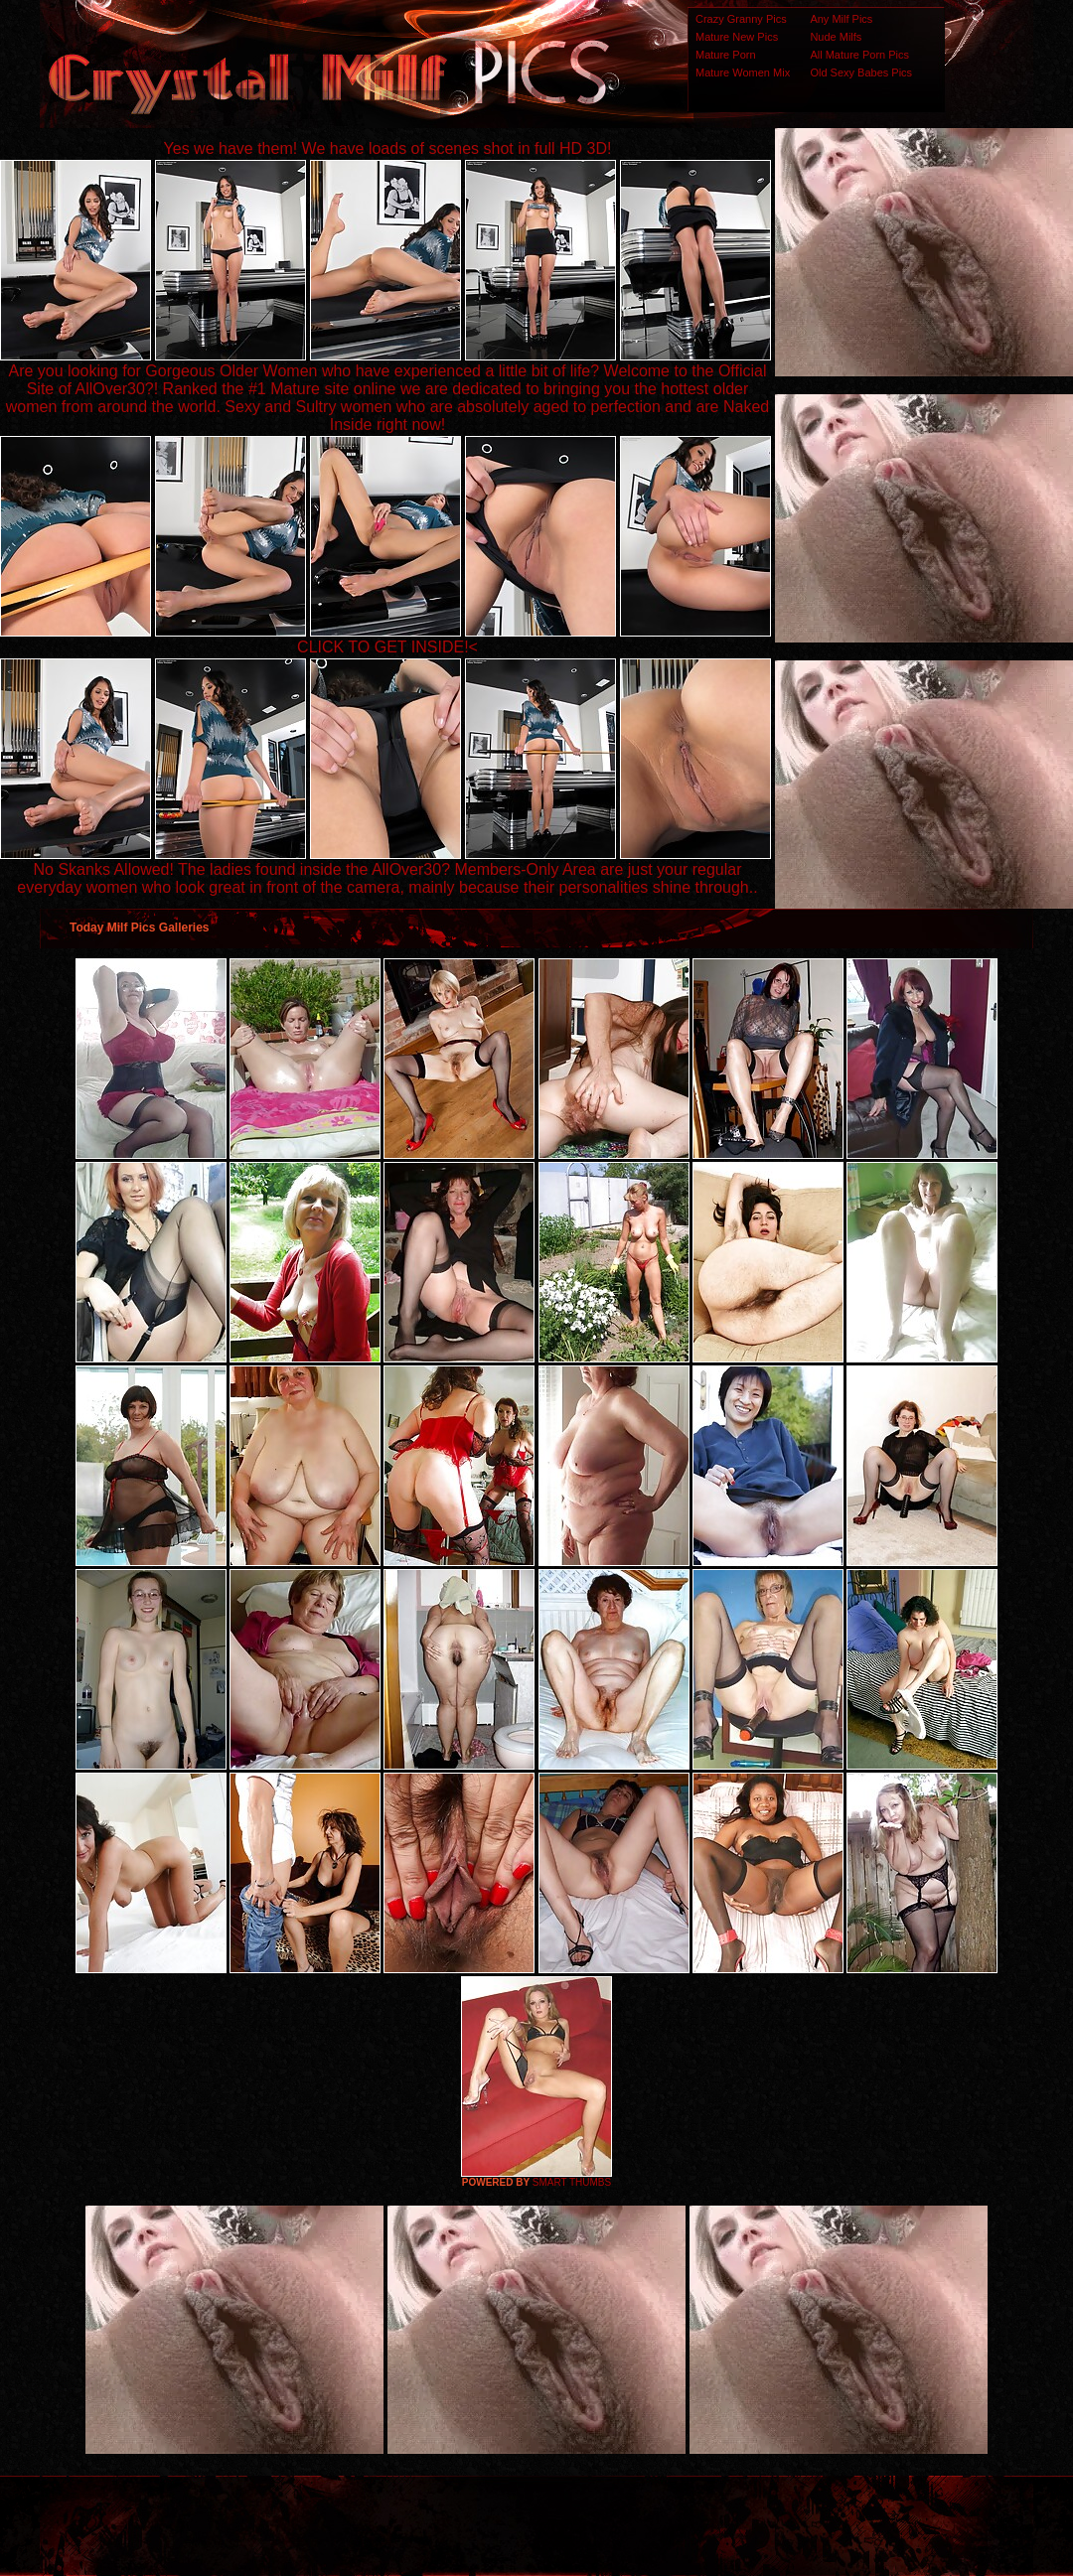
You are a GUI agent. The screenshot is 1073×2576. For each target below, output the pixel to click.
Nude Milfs (835, 37)
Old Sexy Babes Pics (861, 72)
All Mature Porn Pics (859, 55)
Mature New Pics (736, 37)
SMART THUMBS (572, 2182)
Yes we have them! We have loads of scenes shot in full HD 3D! (388, 148)
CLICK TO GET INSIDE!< (387, 647)
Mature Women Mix (742, 72)
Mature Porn (725, 55)
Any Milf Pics (841, 19)
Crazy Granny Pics (741, 19)
